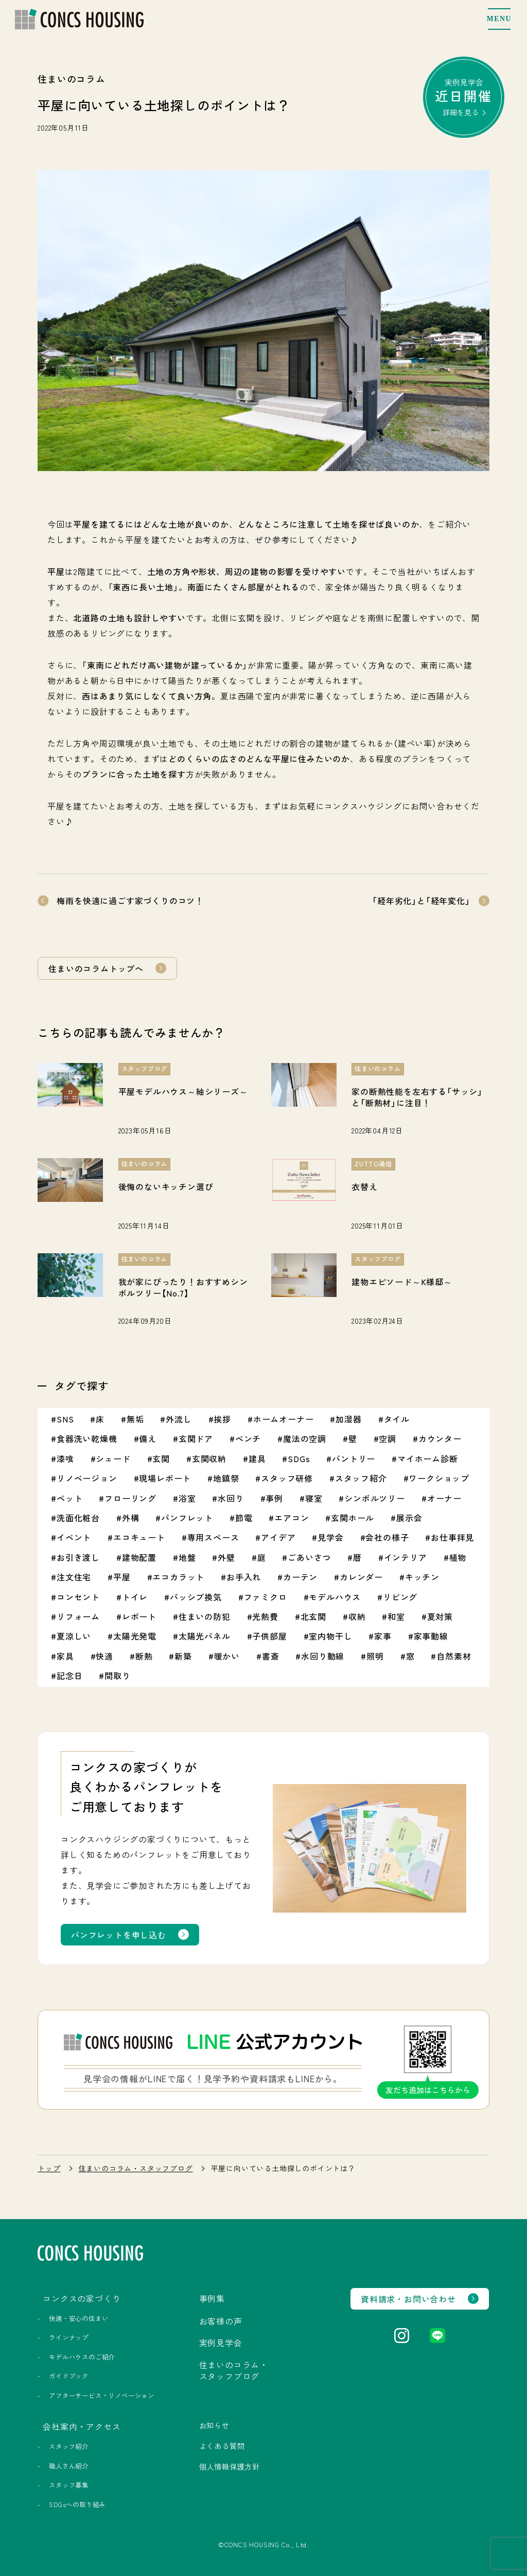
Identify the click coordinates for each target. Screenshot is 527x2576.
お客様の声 (220, 2321)
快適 (104, 1656)
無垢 (135, 1419)
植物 (458, 1557)
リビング (400, 1596)
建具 (257, 1458)
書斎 (270, 1656)
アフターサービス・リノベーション (101, 2395)
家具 (65, 1656)
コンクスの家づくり (81, 2298)
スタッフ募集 (69, 2485)
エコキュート (139, 1537)
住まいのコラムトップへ (96, 968)
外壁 (226, 1557)
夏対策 (440, 1616)
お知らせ (214, 2425)
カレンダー (361, 1576)
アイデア (278, 1537)
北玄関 (313, 1616)
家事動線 (431, 1636)
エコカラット (178, 1576)
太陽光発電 (134, 1636)
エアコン (291, 1517)
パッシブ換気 (196, 1596)
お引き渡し (78, 1557)
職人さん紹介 (69, 2466)
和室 (396, 1616)
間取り (117, 1675)
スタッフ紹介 (361, 1478)
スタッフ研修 (287, 1478)
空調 (387, 1438)
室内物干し (330, 1636)
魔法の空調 (304, 1438)
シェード (113, 1458)
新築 (183, 1656)
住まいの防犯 (205, 1616)
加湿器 (348, 1419)
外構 (130, 1517)
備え (147, 1438)
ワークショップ (439, 1478)
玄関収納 (209, 1458)
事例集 (212, 2298)
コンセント (78, 1596)
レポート (139, 1616)
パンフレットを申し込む (118, 1935)
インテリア (405, 1557)
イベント (74, 1537)
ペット (69, 1498)
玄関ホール (352, 1517)
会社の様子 (387, 1537)
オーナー (444, 1498)
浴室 (187, 1498)
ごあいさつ (309, 1557)
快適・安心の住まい (78, 2318)
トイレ (135, 1596)
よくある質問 (222, 2446)
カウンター (440, 1438)
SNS (65, 1419)
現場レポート (165, 1478)
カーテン (300, 1576)
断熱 (144, 1656)
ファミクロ (265, 1596)
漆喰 (65, 1458)
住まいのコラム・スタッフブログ (136, 2168)
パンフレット (187, 1517)
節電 (244, 1517)
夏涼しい (74, 1636)
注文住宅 (74, 1576)
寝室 (314, 1498)
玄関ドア (196, 1438)
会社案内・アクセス (81, 2426)
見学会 (330, 1537)
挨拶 (222, 1419)
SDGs (299, 1458)
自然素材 (453, 1656)
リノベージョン (87, 1478)
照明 (375, 1656)
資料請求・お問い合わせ (408, 2299)
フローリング (130, 1498)
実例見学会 (464, 97)
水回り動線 (322, 1656)
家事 (383, 1636)
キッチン (422, 1576)
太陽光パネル (205, 1636)
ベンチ (248, 1438)
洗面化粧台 (78, 1517)
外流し (178, 1419)
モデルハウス (335, 1596)
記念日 (69, 1675)
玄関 (161, 1458)
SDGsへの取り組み (77, 2504)
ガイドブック (69, 2376)
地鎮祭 (226, 1478)
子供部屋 (269, 1636)
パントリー (353, 1458)
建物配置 (139, 1557)
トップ (49, 2168)
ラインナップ (69, 2337)
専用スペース (213, 1537)
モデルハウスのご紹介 (82, 2357)
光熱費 (265, 1616)
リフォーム (78, 1616)
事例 (274, 1498)
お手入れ (243, 1576)
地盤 (187, 1557)
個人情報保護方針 (229, 2466)
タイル (397, 1419)
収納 (357, 1616)
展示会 (409, 1517)
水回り (230, 1498)
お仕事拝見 (452, 1537)
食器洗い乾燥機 (87, 1438)
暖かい (227, 1656)
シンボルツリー (374, 1498)
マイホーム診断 (427, 1458)
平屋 (122, 1576)
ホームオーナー (283, 1419)
